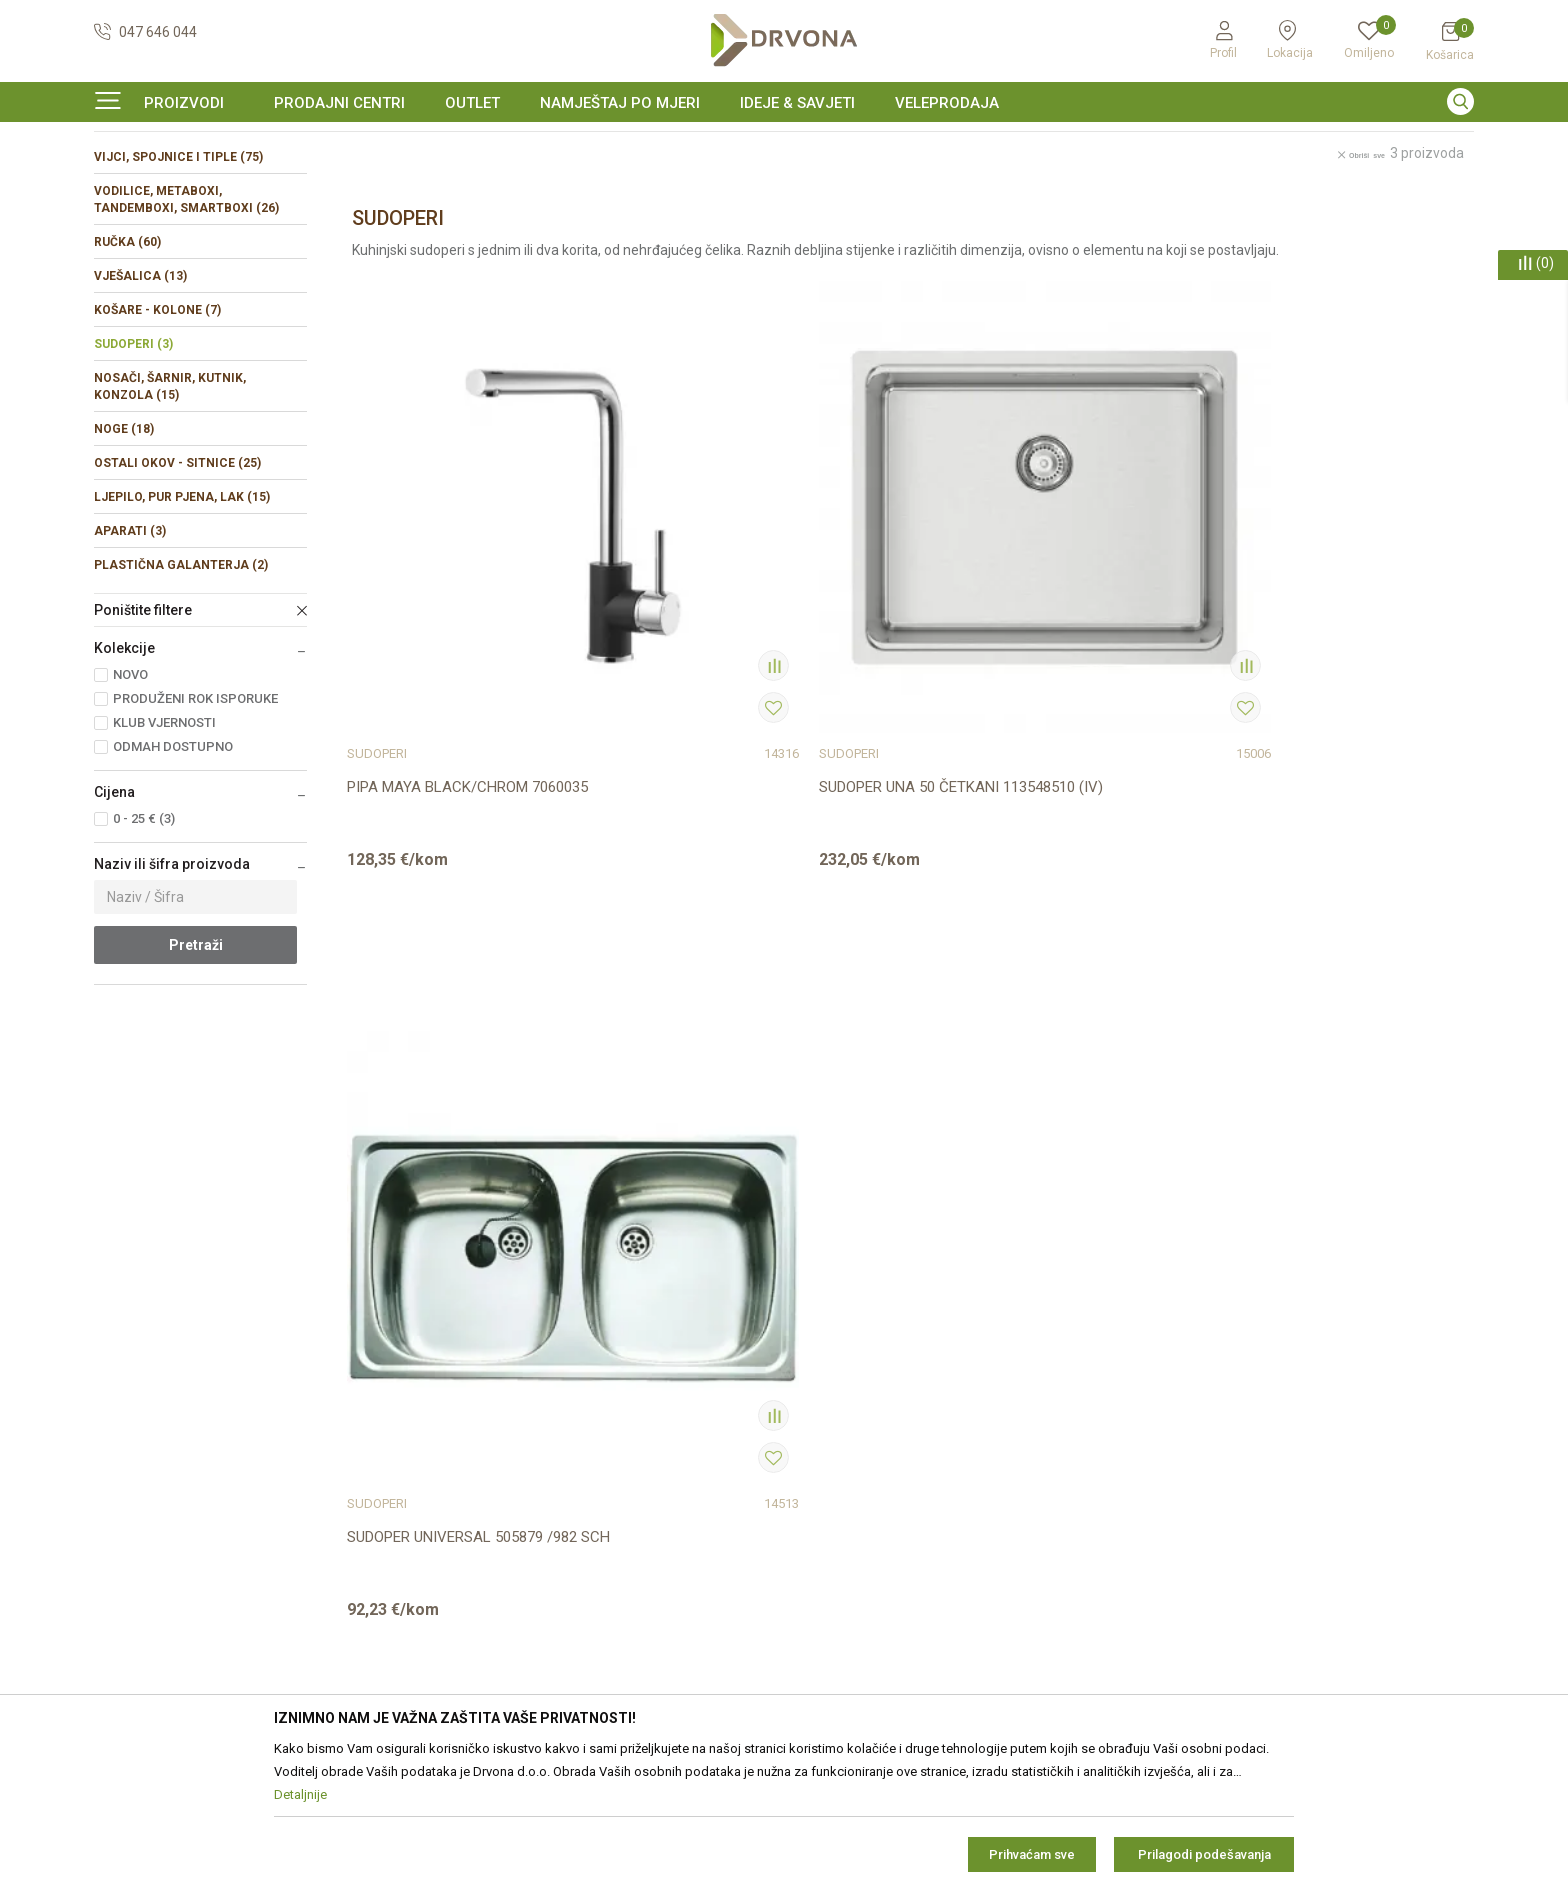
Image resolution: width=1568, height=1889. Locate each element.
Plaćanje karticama (854, 1507)
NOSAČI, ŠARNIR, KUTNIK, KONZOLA (170, 508)
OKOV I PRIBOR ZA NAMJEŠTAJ (254, 184)
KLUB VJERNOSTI (164, 844)
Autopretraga (981, 227)
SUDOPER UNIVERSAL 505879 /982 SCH (1047, 721)
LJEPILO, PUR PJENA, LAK (182, 619)
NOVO (130, 796)
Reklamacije (832, 1423)
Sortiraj (1070, 227)
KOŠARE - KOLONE (157, 432)
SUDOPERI (133, 466)
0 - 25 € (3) (144, 940)
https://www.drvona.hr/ (167, 1575)
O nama (469, 1311)
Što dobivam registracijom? (880, 1563)
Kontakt (468, 1339)
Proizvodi (121, 184)
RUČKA (127, 364)
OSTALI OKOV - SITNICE (177, 585)
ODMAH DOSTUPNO (173, 868)
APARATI (130, 653)
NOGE (124, 551)
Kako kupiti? (831, 1535)
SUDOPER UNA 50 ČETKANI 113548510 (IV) (759, 731)
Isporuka (822, 1451)
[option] (784, 144)
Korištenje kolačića (852, 1367)
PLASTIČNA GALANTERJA (181, 687)
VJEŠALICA (140, 398)
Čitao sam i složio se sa (1299, 1489)
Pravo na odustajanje (861, 1395)
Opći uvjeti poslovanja (862, 1311)
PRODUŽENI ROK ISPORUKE (195, 820)
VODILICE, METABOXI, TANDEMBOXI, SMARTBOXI (186, 321)
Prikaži (1269, 227)
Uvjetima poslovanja (1365, 1481)
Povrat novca (836, 1479)
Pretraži (196, 1067)
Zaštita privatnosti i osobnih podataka (913, 1339)
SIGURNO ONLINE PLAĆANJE (782, 144)
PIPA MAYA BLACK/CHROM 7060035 (467, 721)
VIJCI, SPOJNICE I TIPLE (178, 279)
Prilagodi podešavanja (1204, 1854)
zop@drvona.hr (1383, 1396)
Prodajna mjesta (496, 1367)
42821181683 (138, 1465)
